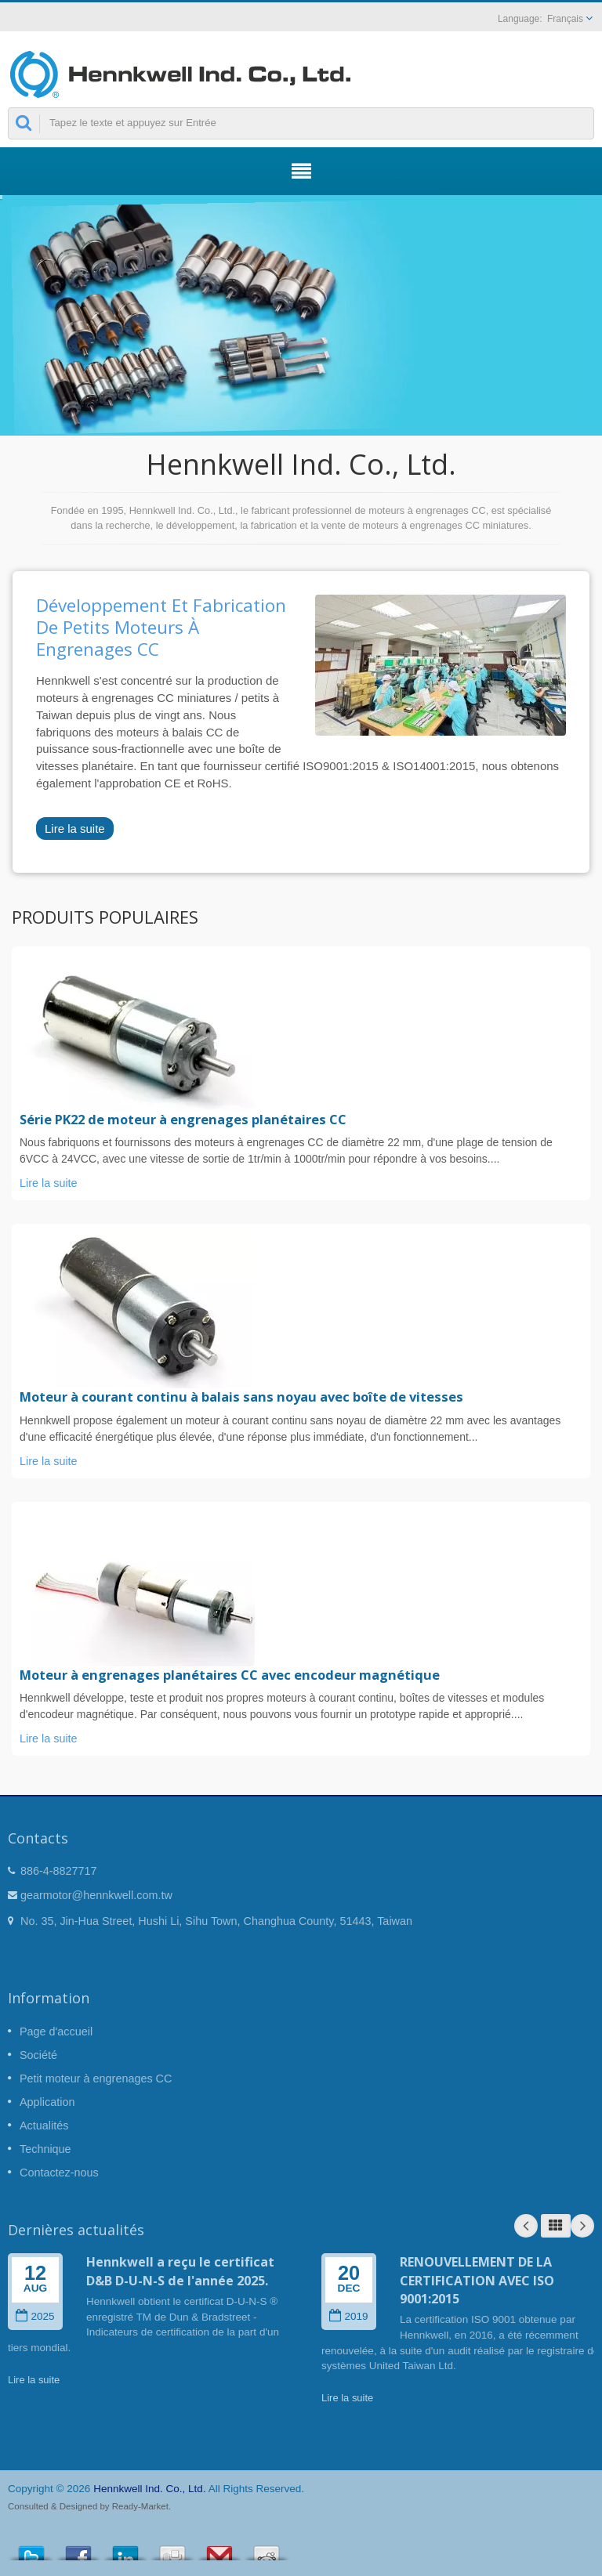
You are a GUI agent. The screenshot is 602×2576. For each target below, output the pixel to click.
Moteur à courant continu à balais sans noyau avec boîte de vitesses (241, 1397)
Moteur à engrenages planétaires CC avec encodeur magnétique (230, 1675)
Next (582, 2226)
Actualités (44, 2125)
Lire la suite (75, 828)
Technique (45, 2149)
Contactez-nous (59, 2172)
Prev (526, 2226)
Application (47, 2102)
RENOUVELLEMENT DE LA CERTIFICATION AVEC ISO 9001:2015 (477, 2280)
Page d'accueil (56, 2031)
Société (38, 2055)
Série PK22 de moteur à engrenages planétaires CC (183, 1119)
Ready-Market (140, 2506)
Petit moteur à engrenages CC (96, 2078)
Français (565, 18)
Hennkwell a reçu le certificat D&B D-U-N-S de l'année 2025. (180, 2270)
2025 (35, 2316)
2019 (348, 2316)
